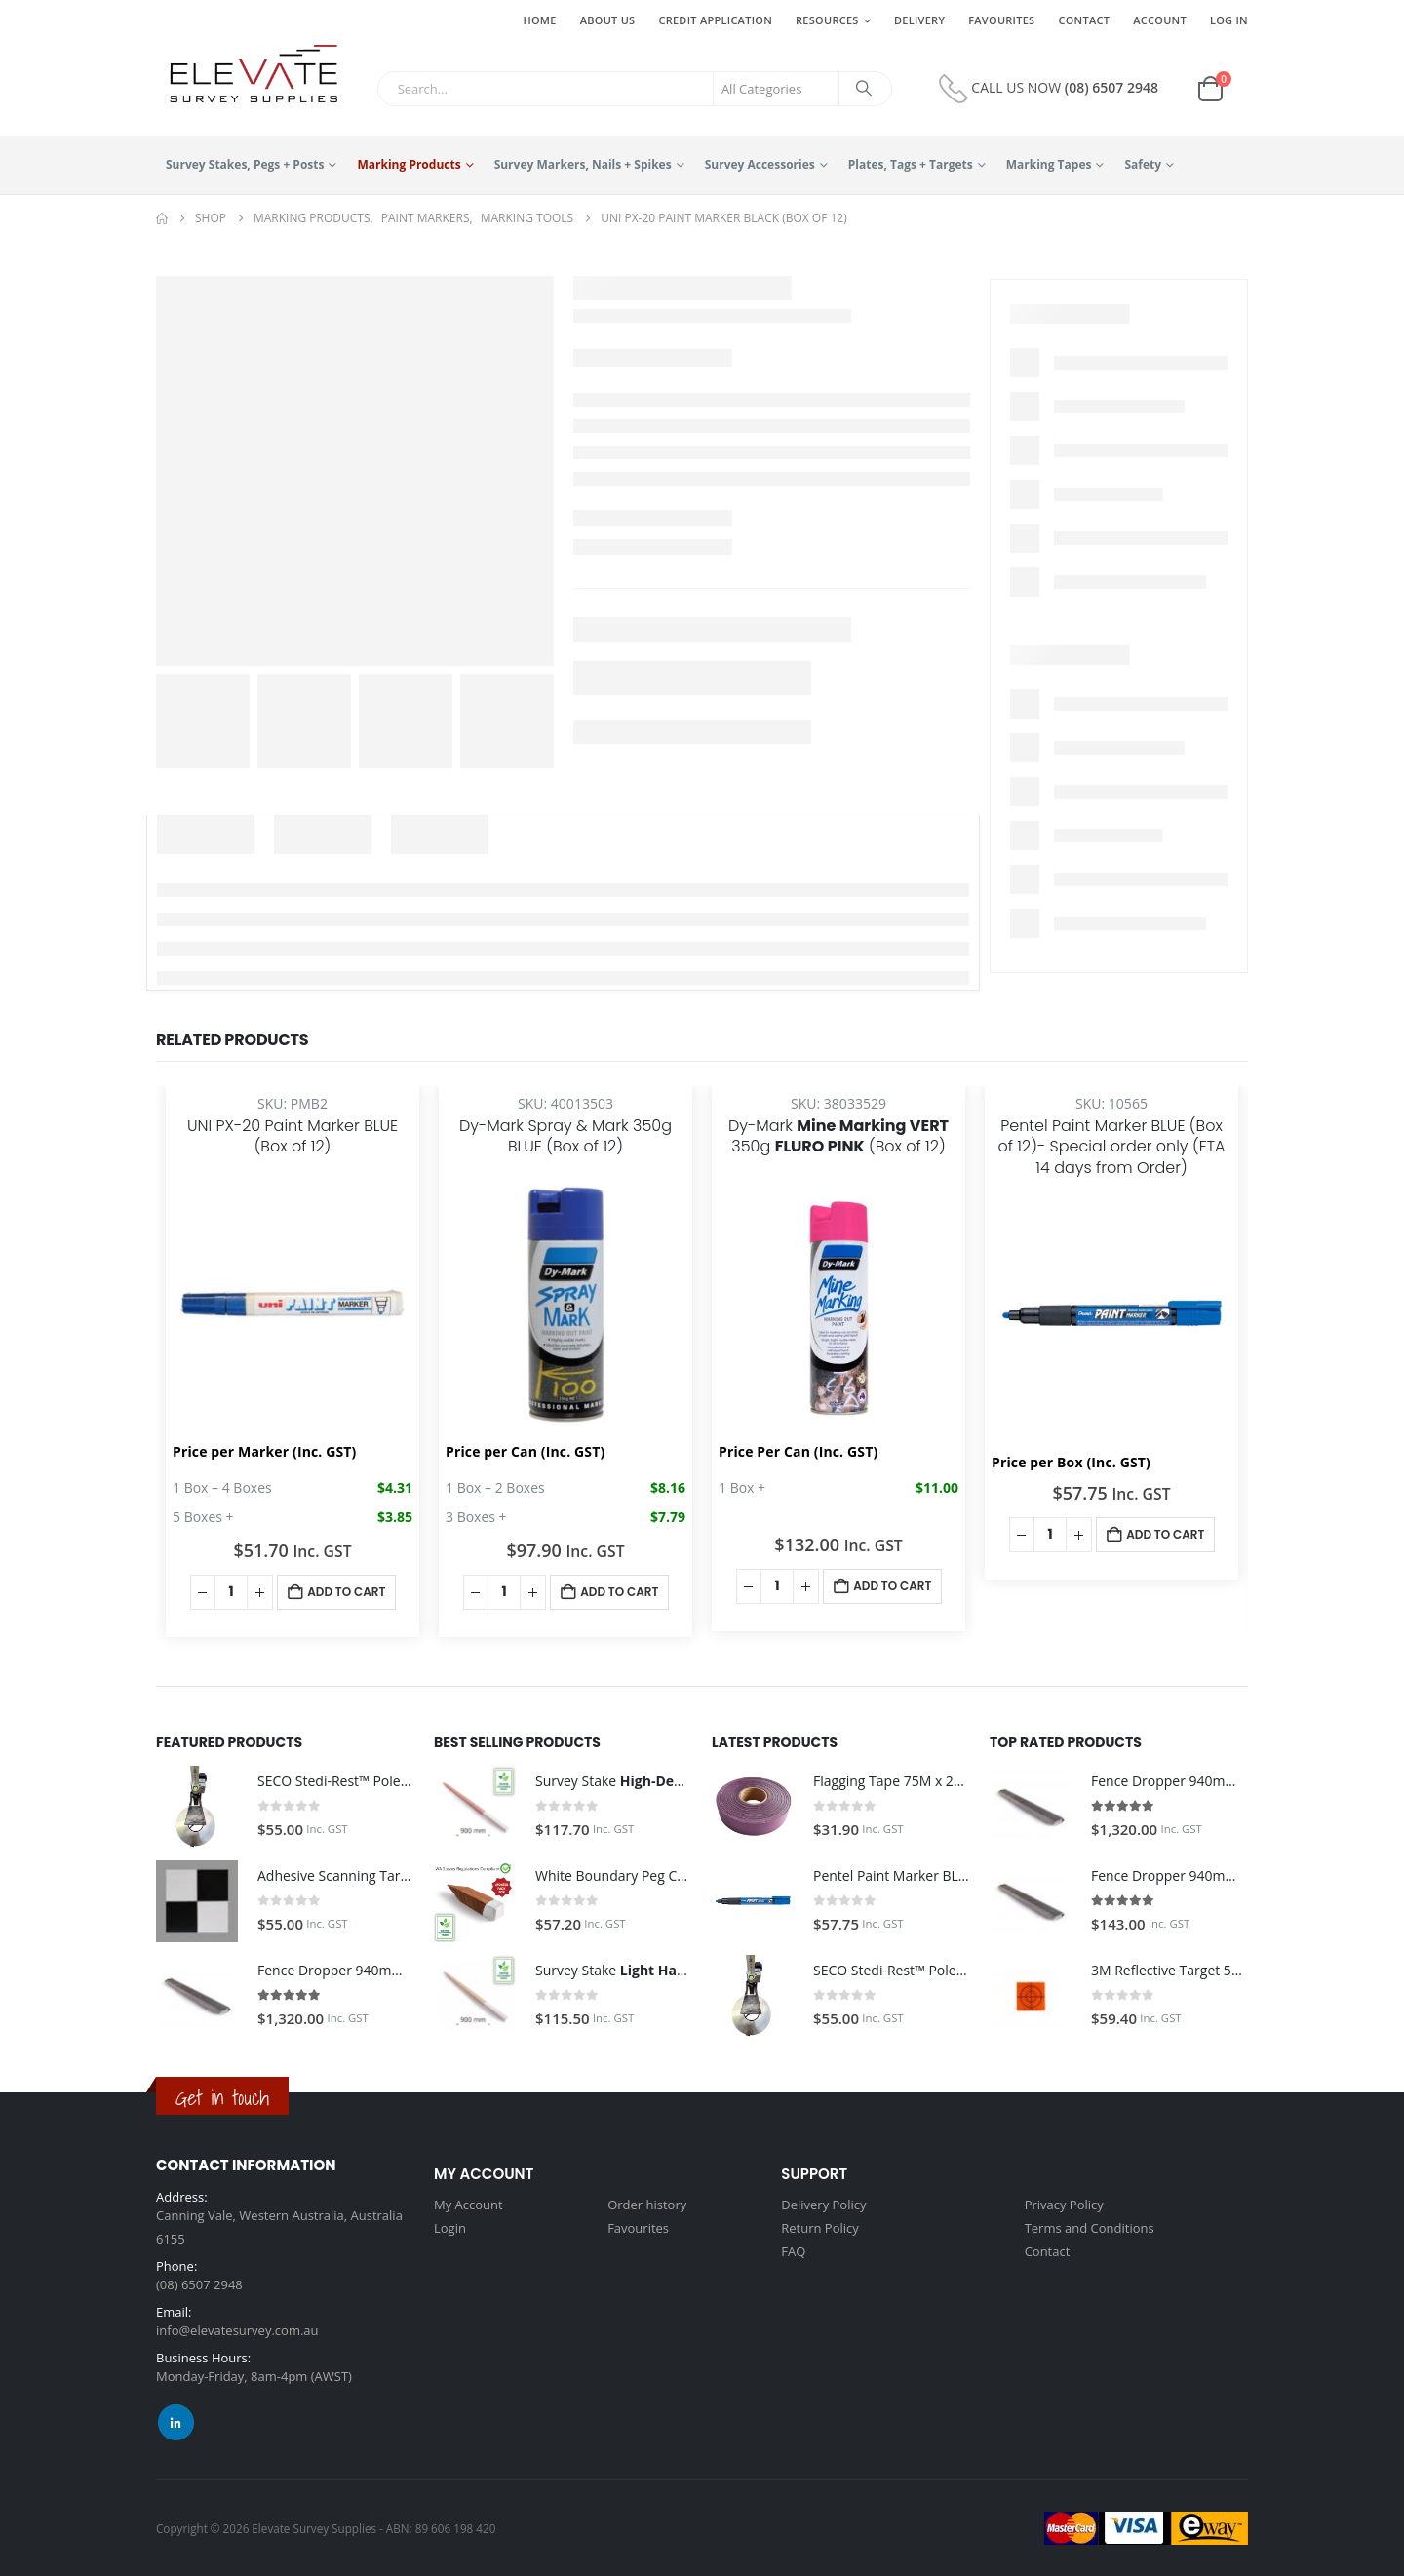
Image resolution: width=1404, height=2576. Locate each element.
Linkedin (176, 2422)
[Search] (864, 88)
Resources (827, 20)
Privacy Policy (1064, 2204)
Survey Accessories (760, 164)
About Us (608, 20)
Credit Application (715, 20)
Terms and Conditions (1089, 2228)
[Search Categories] (776, 88)
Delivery (919, 20)
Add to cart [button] (346, 1591)
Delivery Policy (823, 2204)
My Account (468, 2204)
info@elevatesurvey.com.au (237, 2330)
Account (1160, 20)
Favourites (1001, 20)
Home (539, 20)
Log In (1229, 20)
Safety (1142, 164)
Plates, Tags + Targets (910, 164)
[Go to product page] (197, 1807)
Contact (1084, 20)
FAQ (793, 2251)
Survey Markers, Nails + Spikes (583, 164)
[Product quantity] (231, 1592)
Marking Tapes (1049, 164)
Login (450, 2228)
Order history (646, 2204)
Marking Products (408, 164)
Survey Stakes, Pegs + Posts (245, 164)
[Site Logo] (247, 75)
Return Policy (820, 2228)
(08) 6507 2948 (1111, 86)
